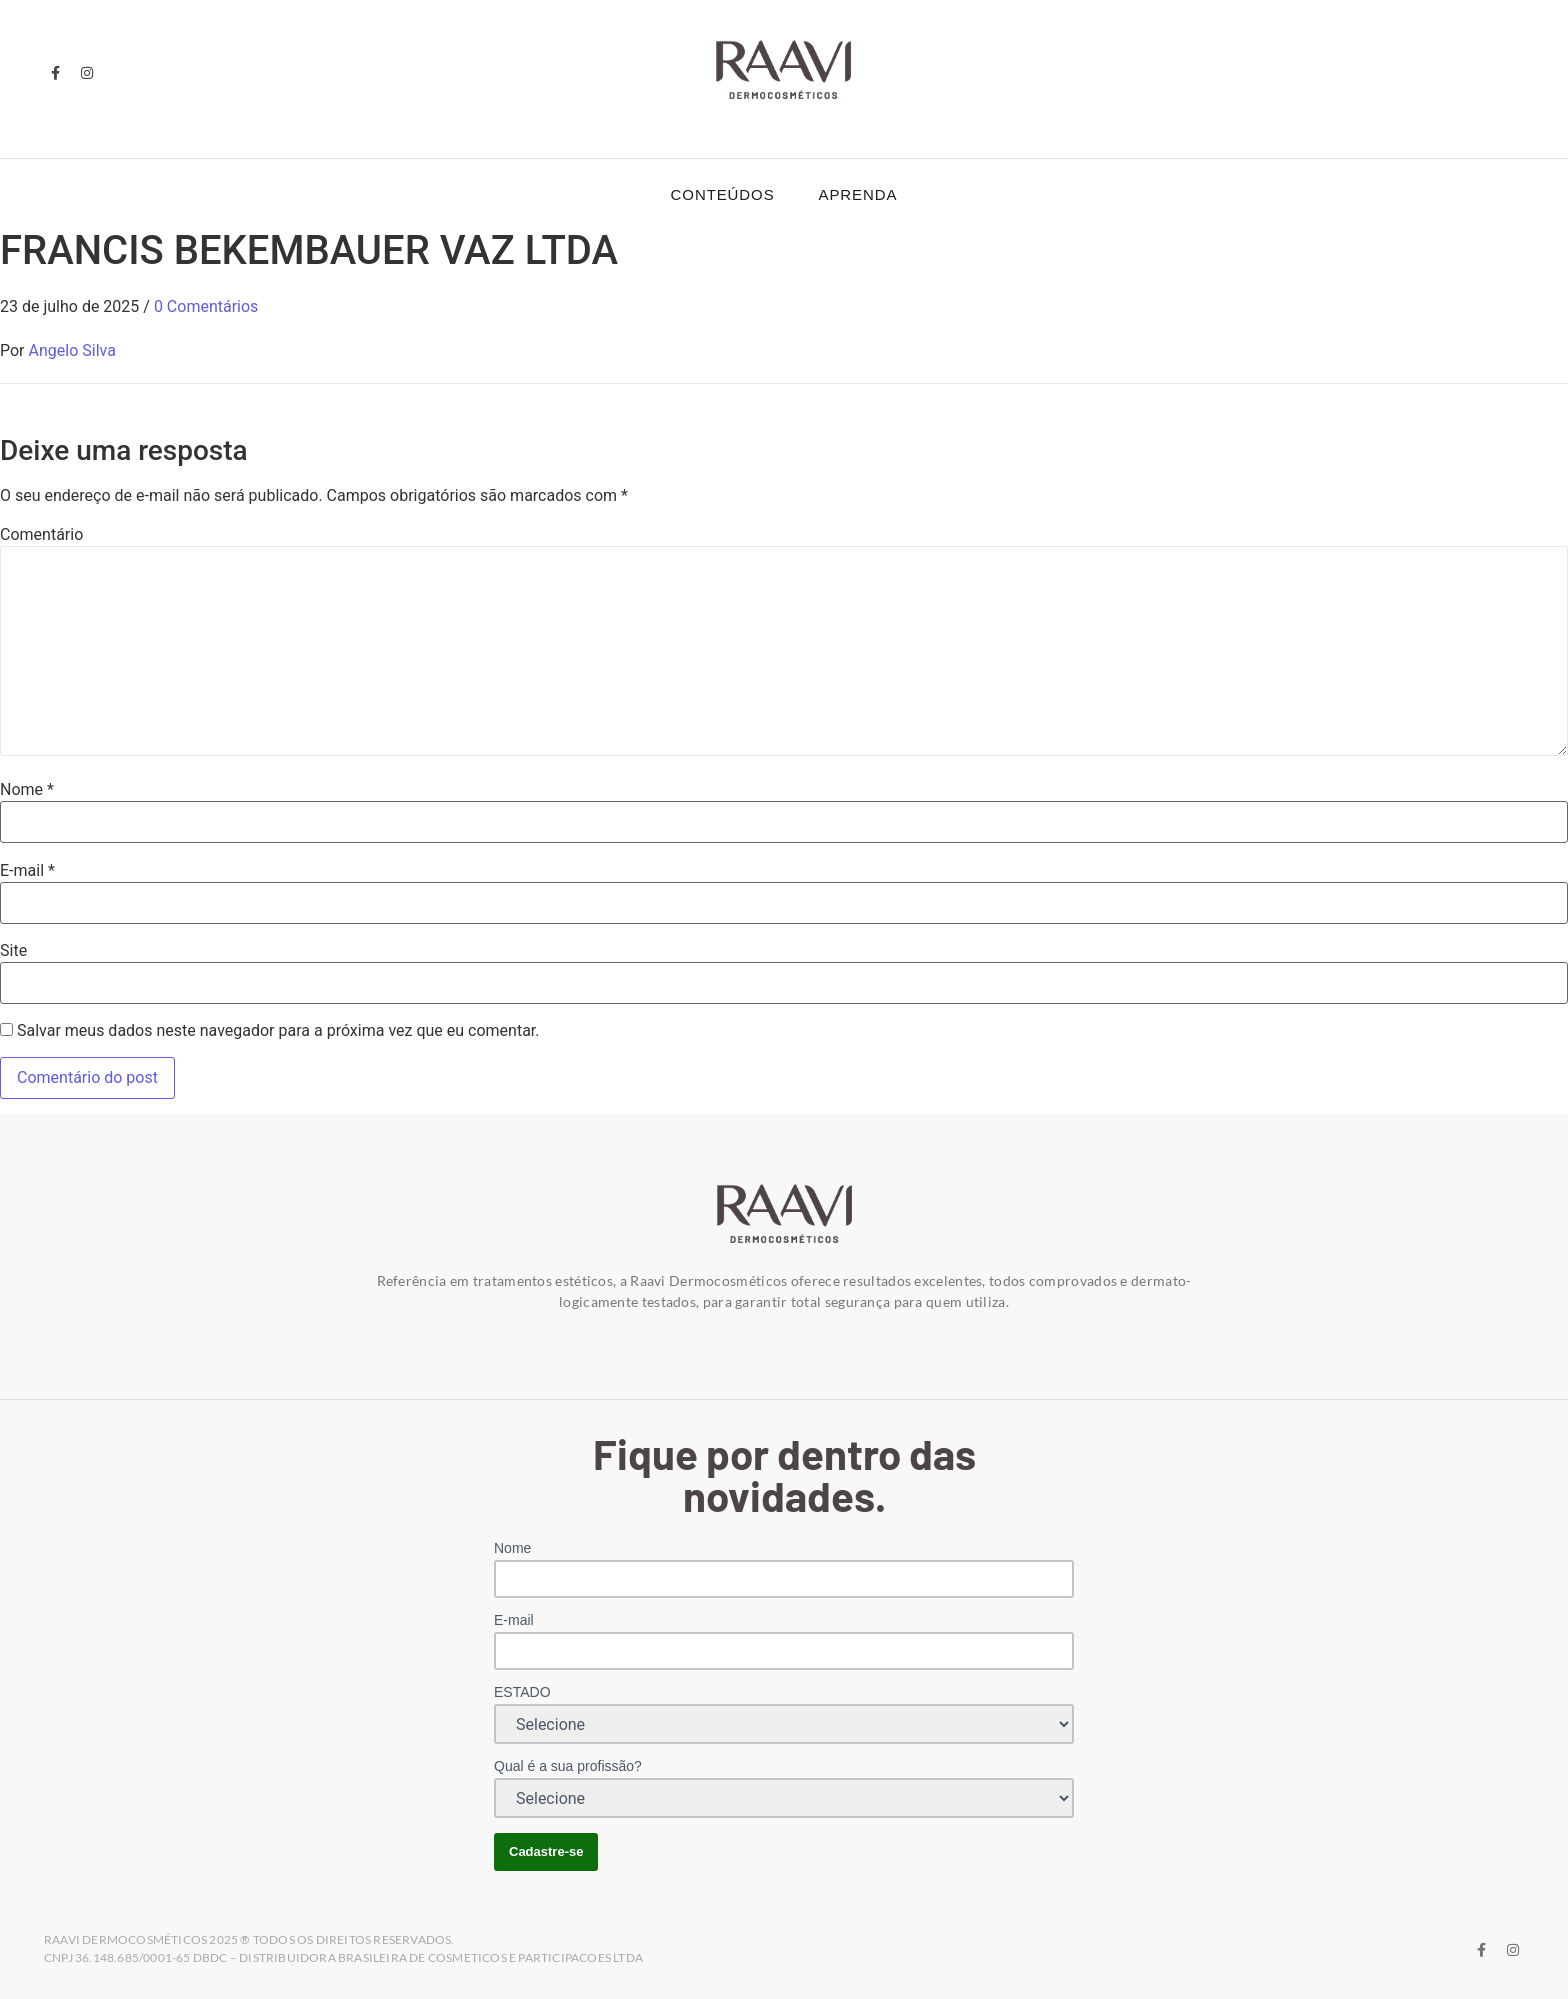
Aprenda (858, 194)
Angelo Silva (72, 350)
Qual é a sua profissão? (568, 1766)
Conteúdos (723, 194)
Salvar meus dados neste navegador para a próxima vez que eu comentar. (278, 1031)
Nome (27, 790)
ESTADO (522, 1692)
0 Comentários (206, 306)
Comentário (41, 535)
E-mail (27, 871)
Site (13, 951)
